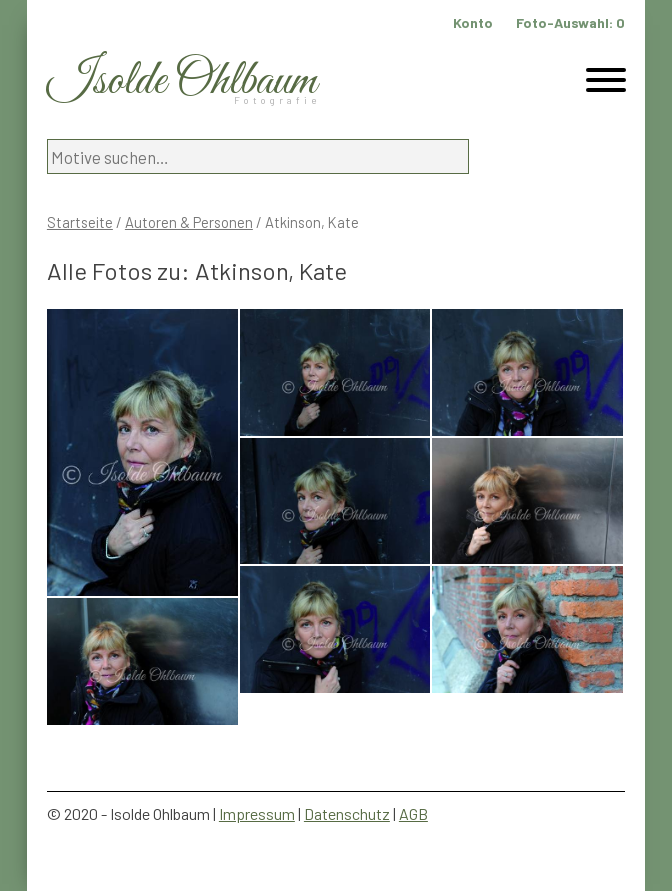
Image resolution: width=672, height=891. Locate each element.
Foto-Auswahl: (570, 22)
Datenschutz (347, 813)
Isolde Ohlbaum (182, 81)
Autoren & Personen (189, 222)
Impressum (257, 813)
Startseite (80, 222)
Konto (473, 22)
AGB (413, 813)
